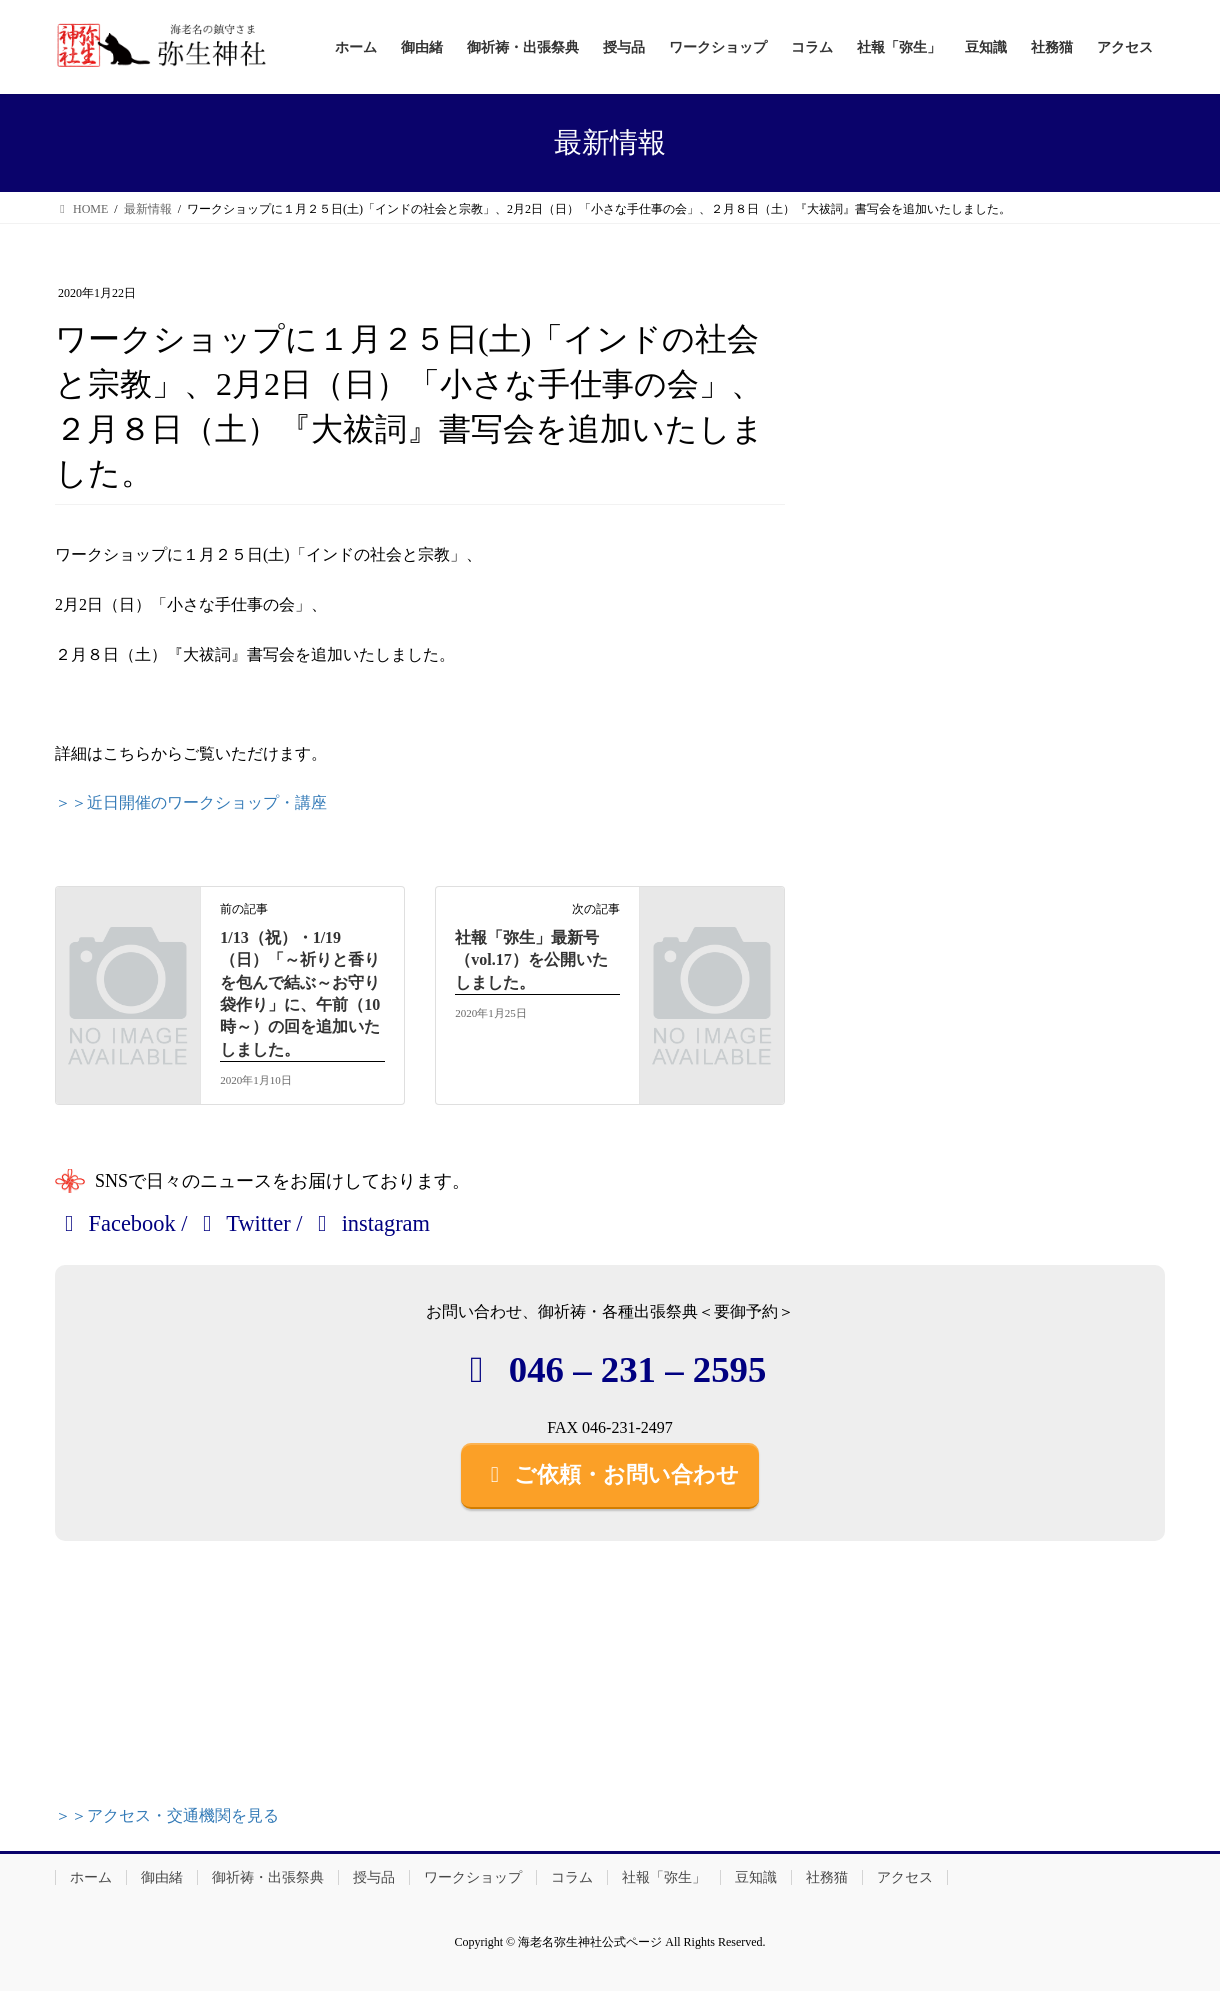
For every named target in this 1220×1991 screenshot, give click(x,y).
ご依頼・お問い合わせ (610, 1474)
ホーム (91, 1877)
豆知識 (756, 1877)
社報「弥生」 (664, 1877)
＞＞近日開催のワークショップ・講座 (191, 802)
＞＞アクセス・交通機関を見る (167, 1815)
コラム (572, 1877)
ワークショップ (473, 1877)
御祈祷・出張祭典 (268, 1877)
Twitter (242, 1223)
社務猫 (827, 1877)
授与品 (374, 1877)
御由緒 (162, 1877)
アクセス (905, 1877)
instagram (369, 1223)
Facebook (115, 1223)
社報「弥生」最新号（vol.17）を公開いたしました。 (531, 960)
